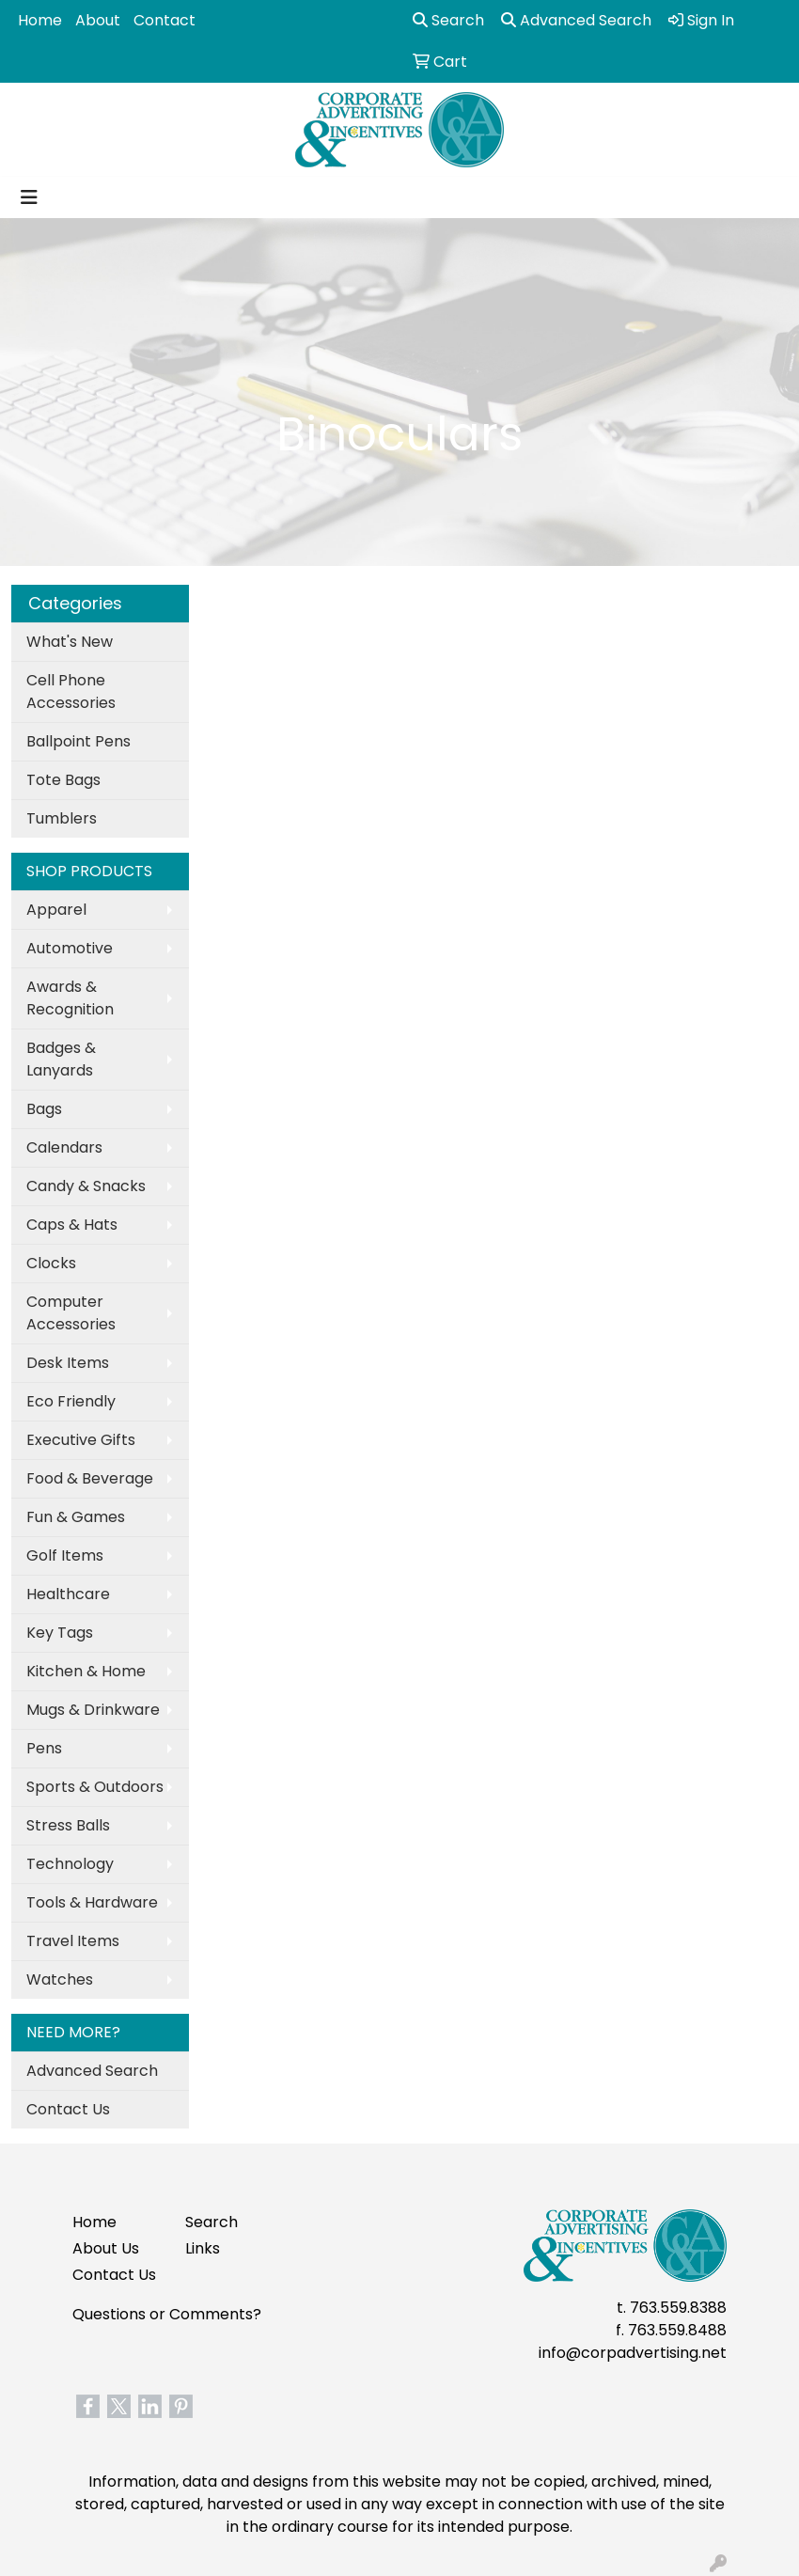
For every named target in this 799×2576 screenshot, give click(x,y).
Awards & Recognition (70, 998)
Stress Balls (68, 1825)
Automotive (69, 948)
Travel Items (72, 1941)
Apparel (56, 909)
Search (448, 20)
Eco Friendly (71, 1401)
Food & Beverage (89, 1478)
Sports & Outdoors (95, 1787)
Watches (59, 1979)
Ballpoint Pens (78, 741)
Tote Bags (63, 780)
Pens (44, 1748)
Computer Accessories (71, 1313)
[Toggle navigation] (29, 197)
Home (40, 20)
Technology (70, 1864)
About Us (105, 2248)
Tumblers (61, 818)
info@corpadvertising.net (633, 2353)
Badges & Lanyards (61, 1059)
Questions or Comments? (166, 2314)
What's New (69, 641)
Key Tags (59, 1632)
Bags (44, 1109)
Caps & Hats (72, 1224)
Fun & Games (75, 1517)
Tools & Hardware (92, 1902)
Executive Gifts (80, 1440)
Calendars (64, 1147)
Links (202, 2248)
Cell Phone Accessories (71, 691)
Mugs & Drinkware (93, 1709)
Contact (164, 20)
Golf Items (64, 1555)
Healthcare (68, 1594)
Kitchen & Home (86, 1671)
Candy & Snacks (86, 1186)
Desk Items (67, 1363)
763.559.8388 (678, 2307)
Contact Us (68, 2109)
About (97, 20)
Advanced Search (92, 2070)
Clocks (51, 1263)
